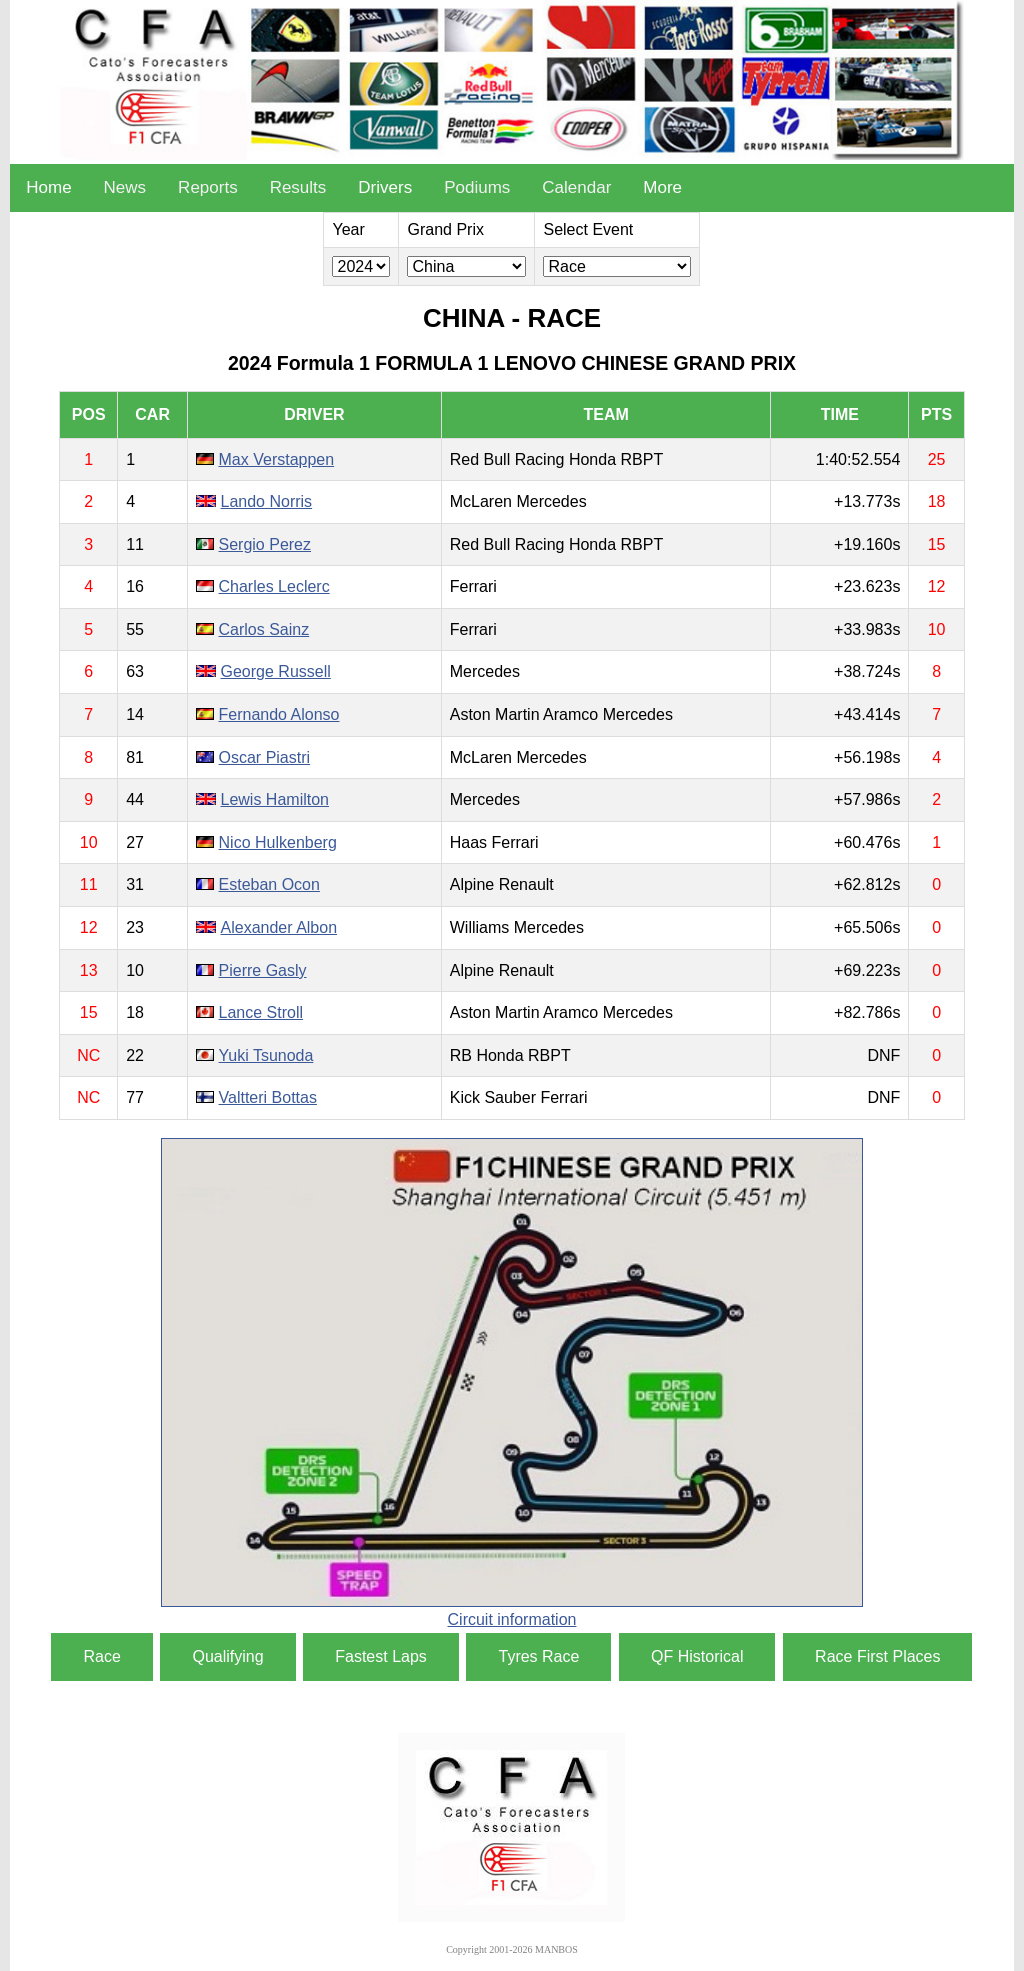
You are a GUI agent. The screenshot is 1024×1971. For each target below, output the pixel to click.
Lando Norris (267, 501)
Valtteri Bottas (268, 1097)
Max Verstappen (277, 459)
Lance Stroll (261, 1012)
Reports (208, 187)
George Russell (276, 671)
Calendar (576, 187)
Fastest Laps (381, 1656)
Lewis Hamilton (275, 799)
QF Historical (697, 1656)
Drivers (385, 187)
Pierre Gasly (263, 970)
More (662, 187)
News (125, 187)
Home (48, 187)
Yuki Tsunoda (266, 1055)
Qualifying (227, 1656)
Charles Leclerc (274, 586)
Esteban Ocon (269, 884)
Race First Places (877, 1656)
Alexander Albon (279, 927)
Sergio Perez (265, 544)
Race (101, 1656)
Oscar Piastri (265, 757)
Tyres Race (538, 1656)
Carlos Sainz (264, 629)
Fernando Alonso (279, 714)
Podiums (477, 187)
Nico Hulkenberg (278, 842)
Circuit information (512, 1619)
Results (298, 187)
